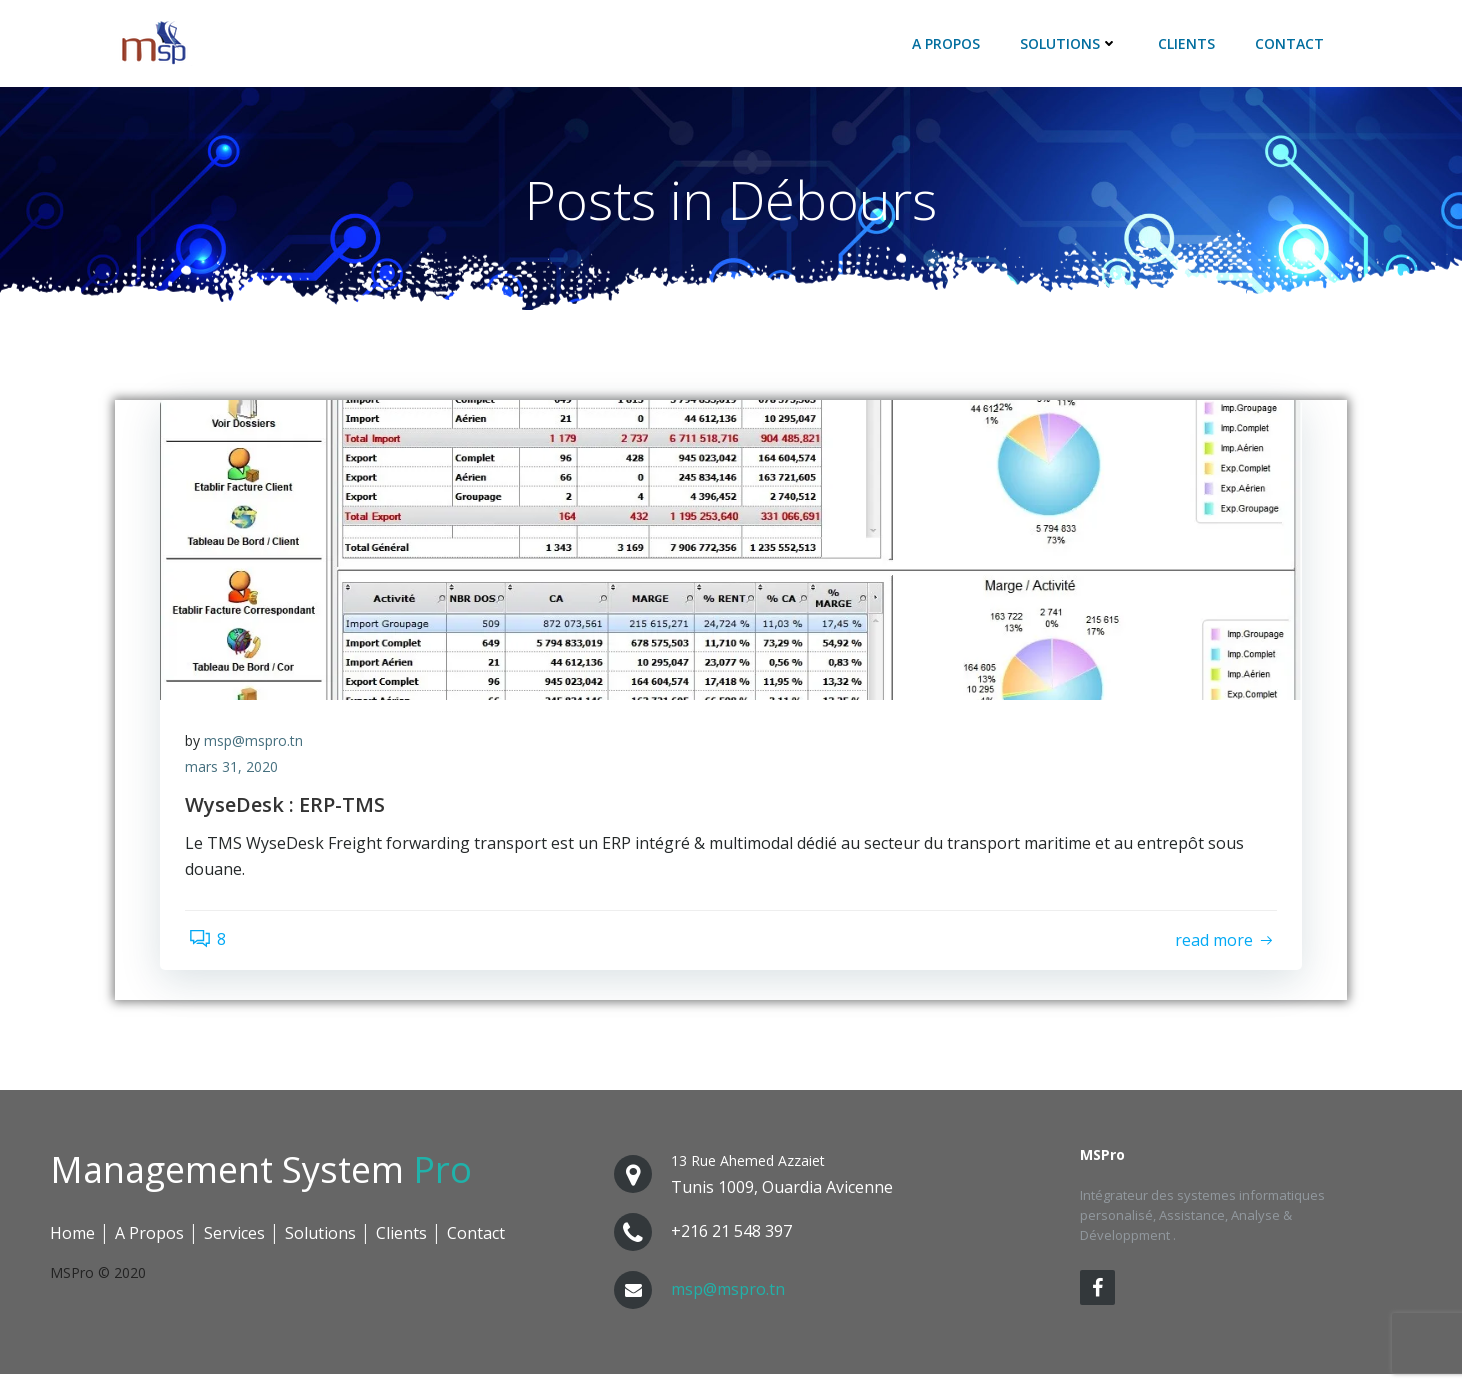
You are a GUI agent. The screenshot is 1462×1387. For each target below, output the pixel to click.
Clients (1189, 45)
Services (234, 1246)
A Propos (949, 45)
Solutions (1072, 45)
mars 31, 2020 (236, 776)
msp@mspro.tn (258, 750)
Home (72, 1246)
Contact (1292, 45)
